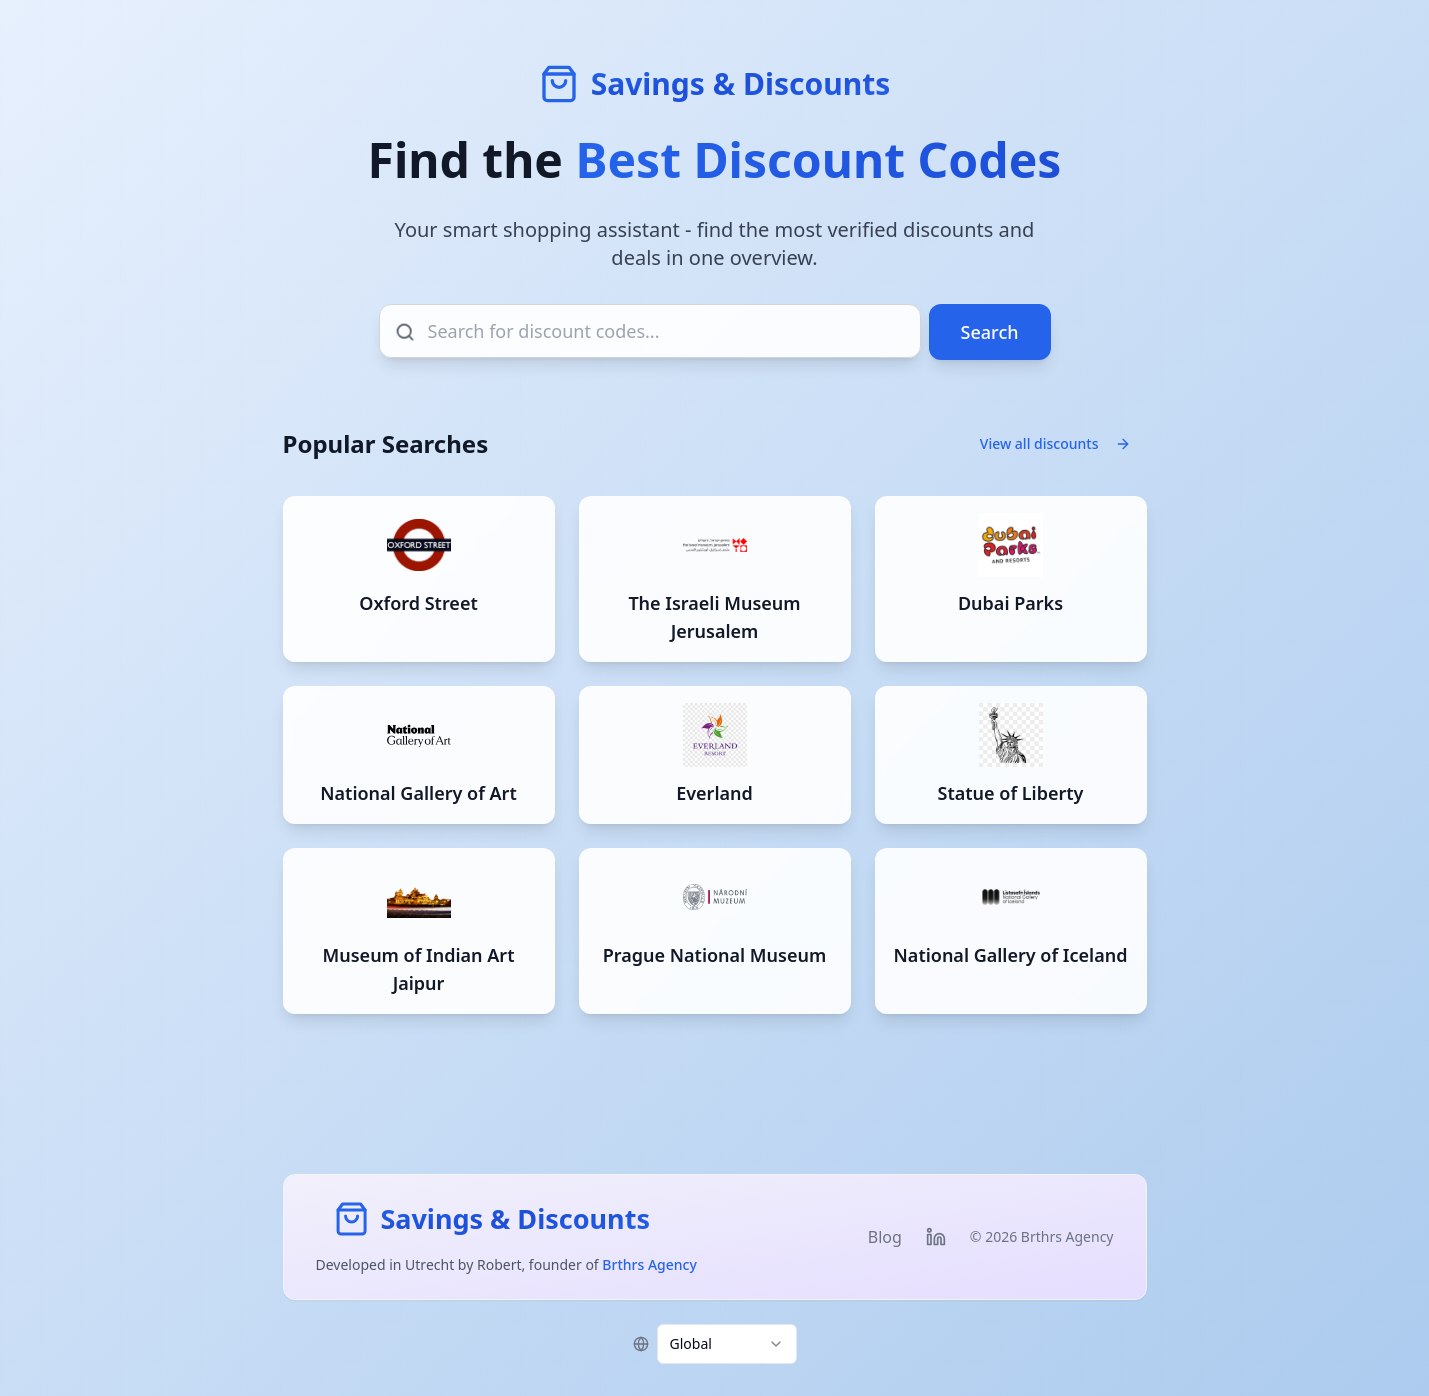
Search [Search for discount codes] (990, 332)
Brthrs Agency (649, 1264)
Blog (885, 1237)
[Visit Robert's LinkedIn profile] (936, 1237)
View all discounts (1055, 443)
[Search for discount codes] (650, 331)
